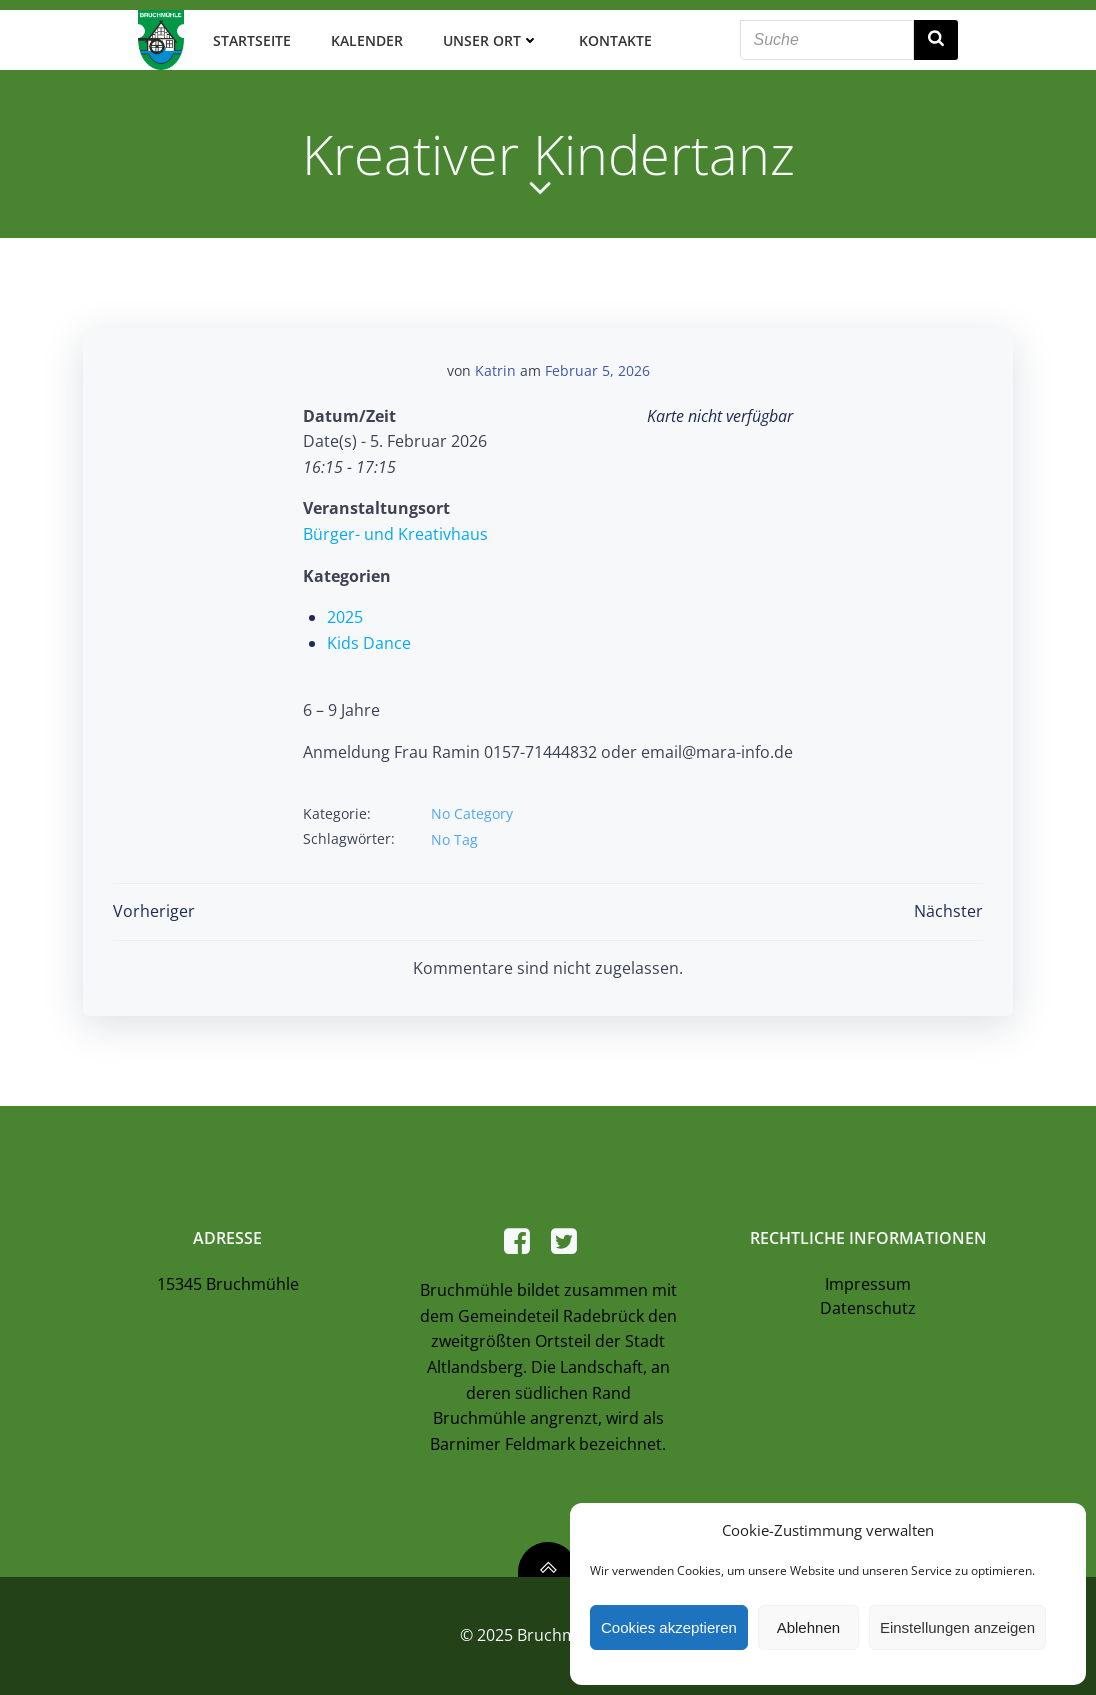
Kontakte (614, 39)
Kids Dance (369, 643)
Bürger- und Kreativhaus (395, 534)
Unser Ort (490, 39)
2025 (345, 617)
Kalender (366, 39)
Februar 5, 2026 (597, 370)
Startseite (251, 39)
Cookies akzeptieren (669, 1627)
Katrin (495, 370)
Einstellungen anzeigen (957, 1627)
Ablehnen (808, 1627)
